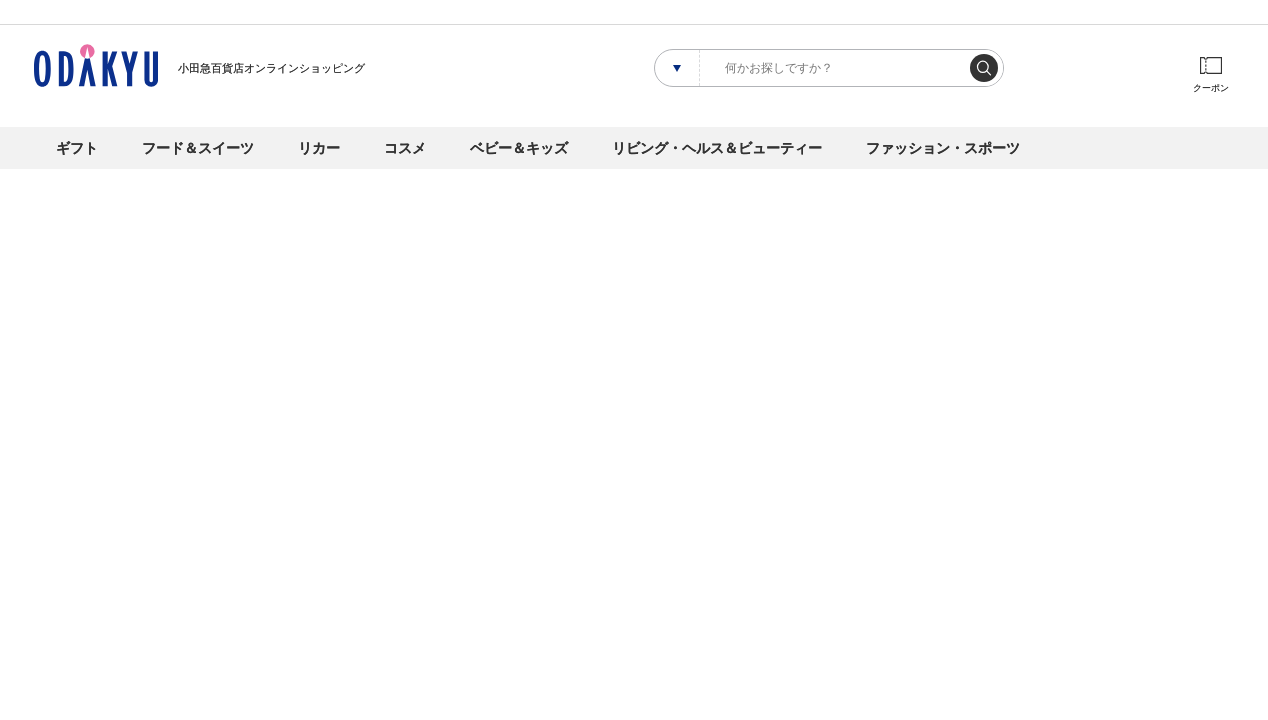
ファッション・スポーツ (943, 148)
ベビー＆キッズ (519, 148)
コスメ (405, 148)
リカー (319, 148)
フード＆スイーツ (198, 148)
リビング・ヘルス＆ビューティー (717, 148)
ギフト (77, 148)
